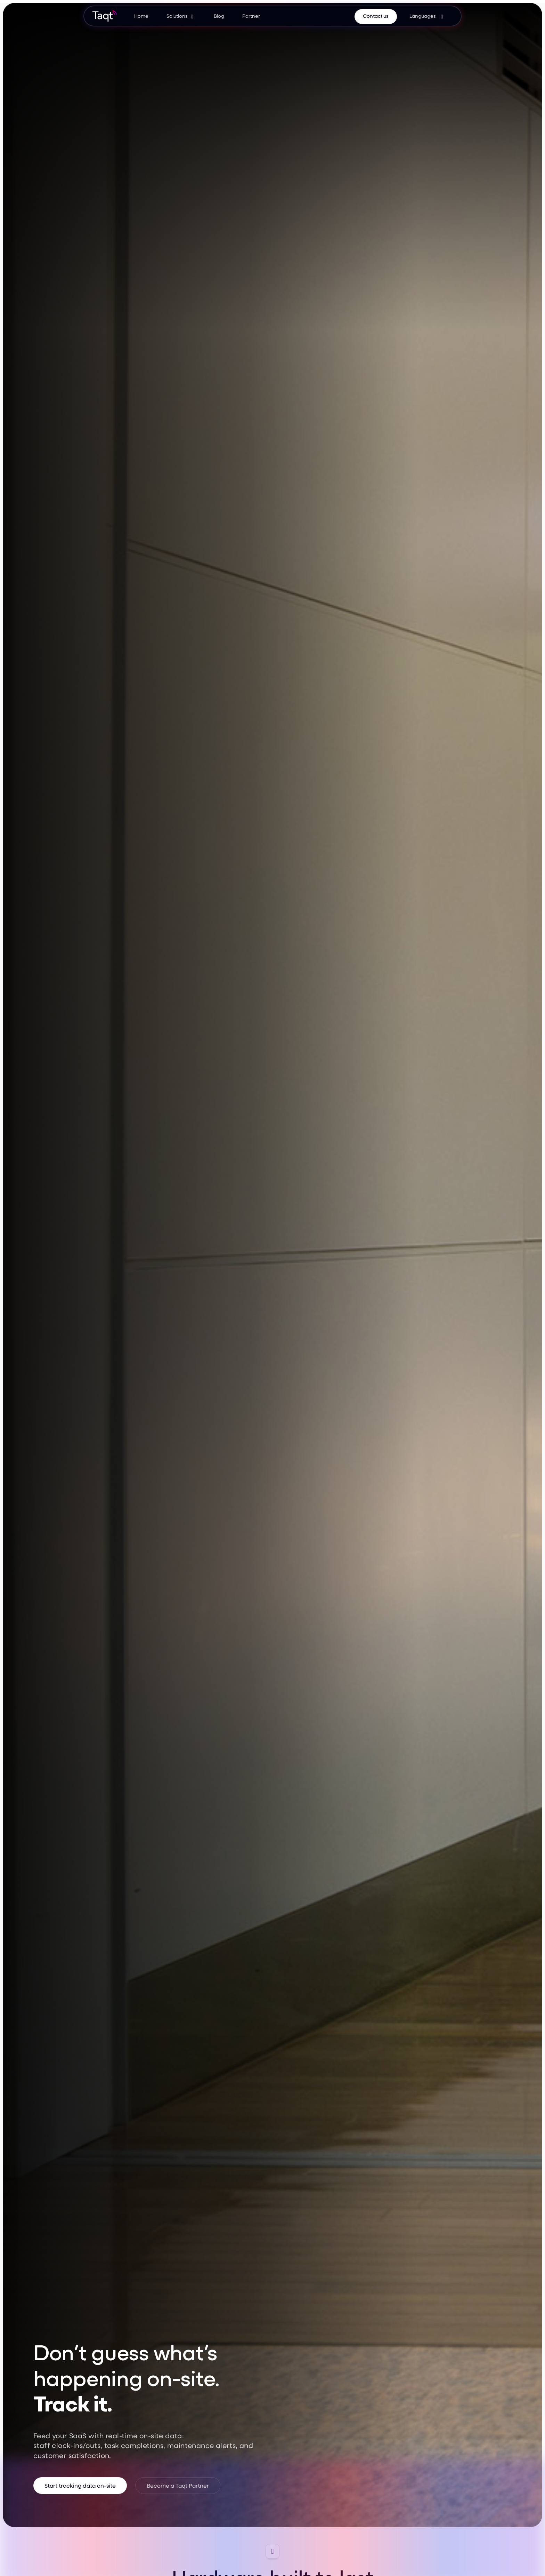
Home (141, 16)
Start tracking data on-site (80, 2485)
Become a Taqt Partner (178, 2485)
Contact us (376, 16)
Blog (219, 16)
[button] (181, 16)
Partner (251, 16)
